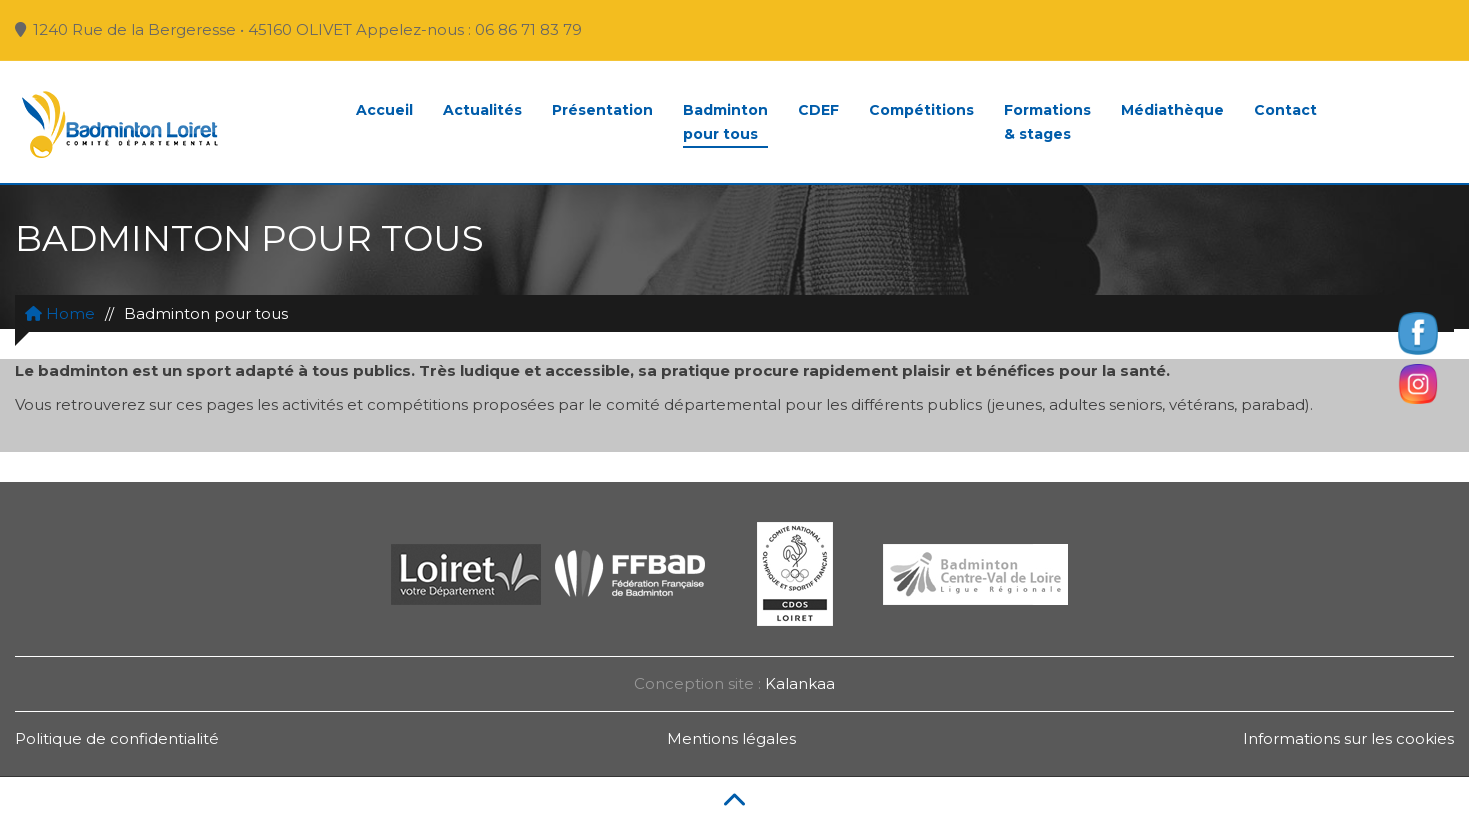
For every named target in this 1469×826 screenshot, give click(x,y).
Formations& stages (1047, 122)
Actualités (482, 110)
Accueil (384, 110)
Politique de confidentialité (117, 738)
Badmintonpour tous (725, 122)
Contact (1285, 110)
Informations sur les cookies (1348, 738)
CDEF (818, 110)
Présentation (602, 110)
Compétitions (921, 110)
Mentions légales (731, 738)
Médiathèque (1172, 110)
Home (60, 313)
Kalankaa (800, 683)
